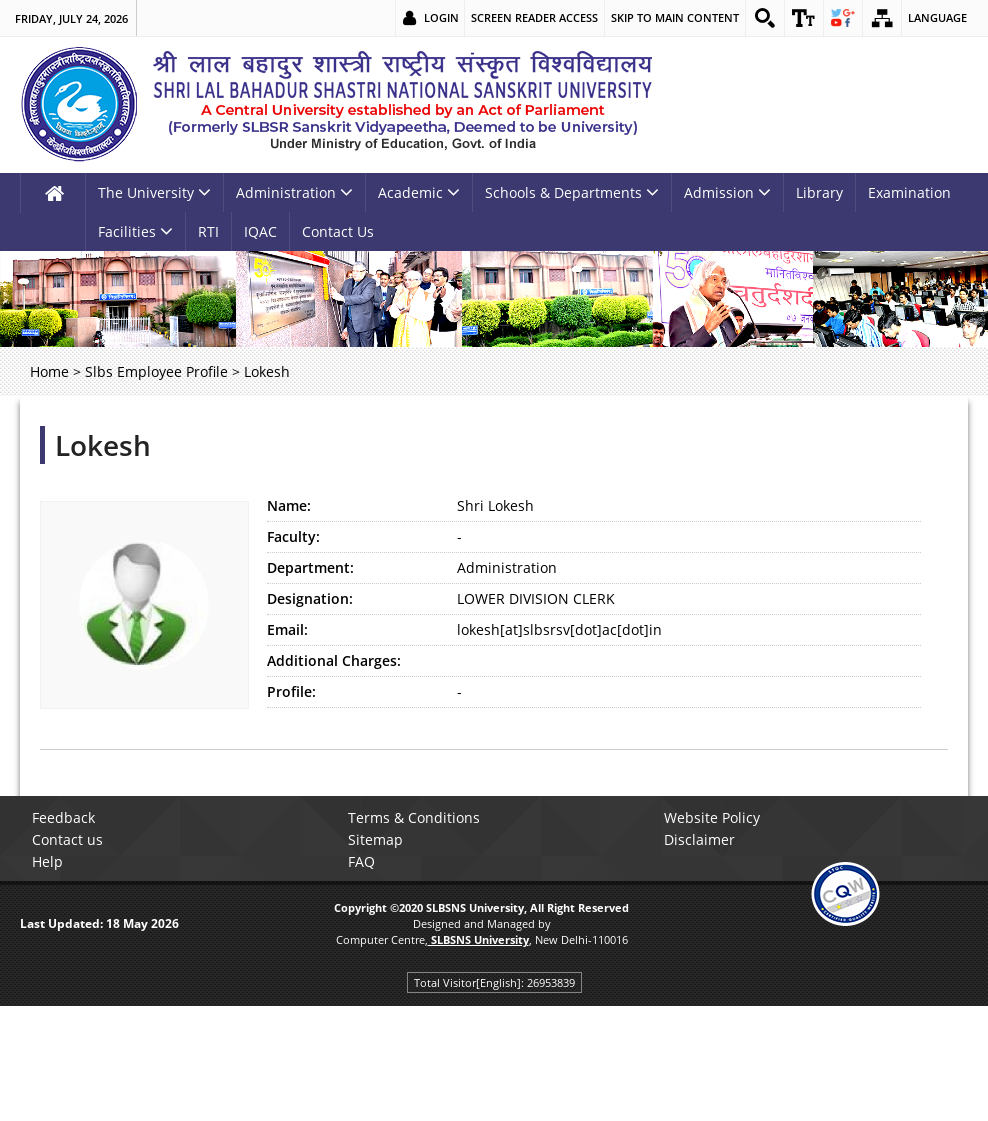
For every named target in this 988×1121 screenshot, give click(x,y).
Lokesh (103, 445)
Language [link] (937, 17)
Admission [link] (727, 192)
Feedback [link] (63, 817)
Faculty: (293, 536)
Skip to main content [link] (675, 17)
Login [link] (441, 17)
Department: (310, 567)
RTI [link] (208, 231)
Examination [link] (909, 192)
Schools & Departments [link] (572, 192)
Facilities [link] (135, 231)
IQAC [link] (260, 231)
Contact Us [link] (338, 231)
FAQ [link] (361, 861)
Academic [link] (419, 192)
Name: (289, 505)
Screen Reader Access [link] (534, 17)
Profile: (291, 691)
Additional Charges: (334, 660)
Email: (287, 629)
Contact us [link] (67, 839)
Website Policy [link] (712, 817)
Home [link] (49, 371)
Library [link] (819, 192)
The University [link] (154, 192)
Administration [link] (294, 192)
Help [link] (47, 861)
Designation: (310, 598)
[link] (765, 18)
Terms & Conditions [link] (414, 817)
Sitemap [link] (375, 839)
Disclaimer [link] (699, 839)
